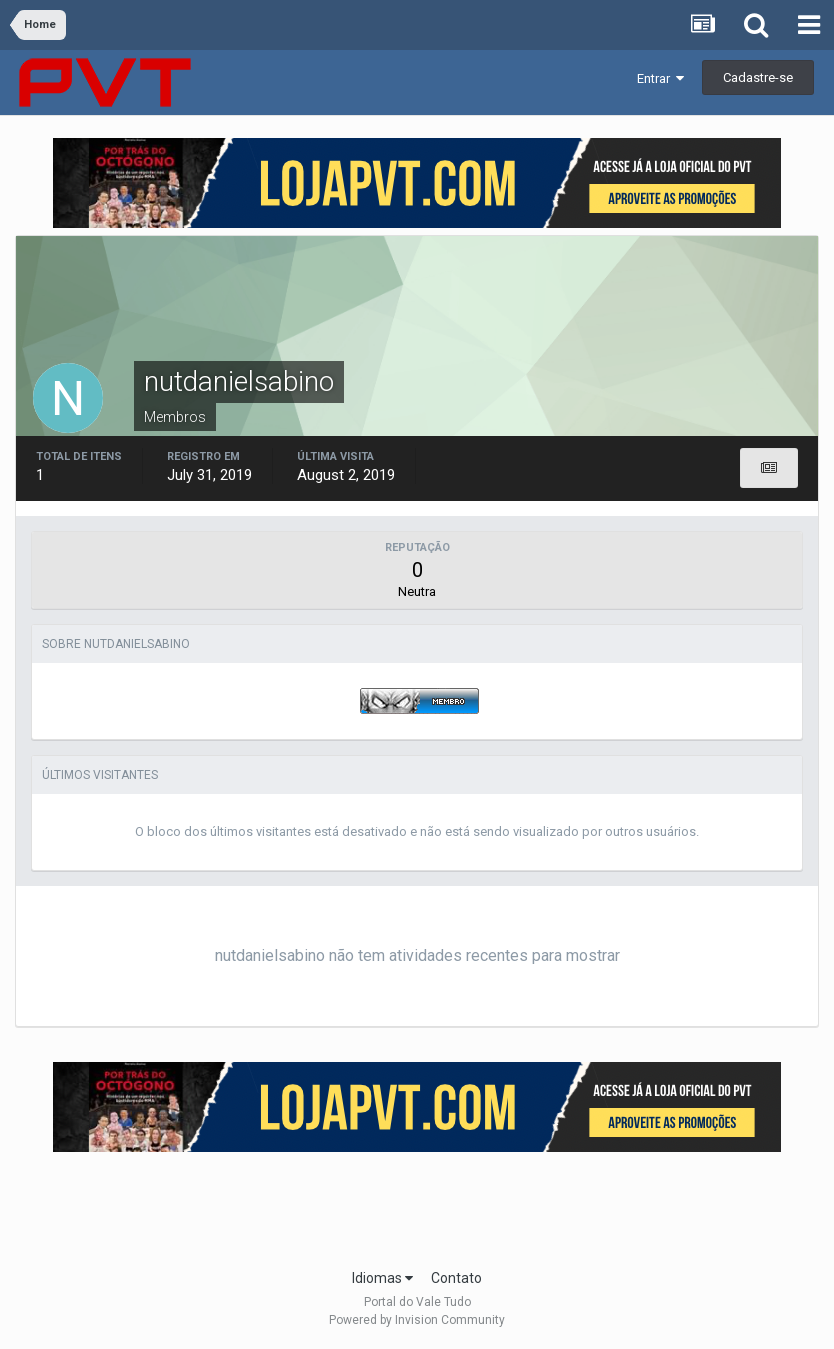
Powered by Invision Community (417, 1320)
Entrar (660, 78)
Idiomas (382, 1278)
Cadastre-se (758, 77)
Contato (456, 1278)
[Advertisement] (417, 1204)
